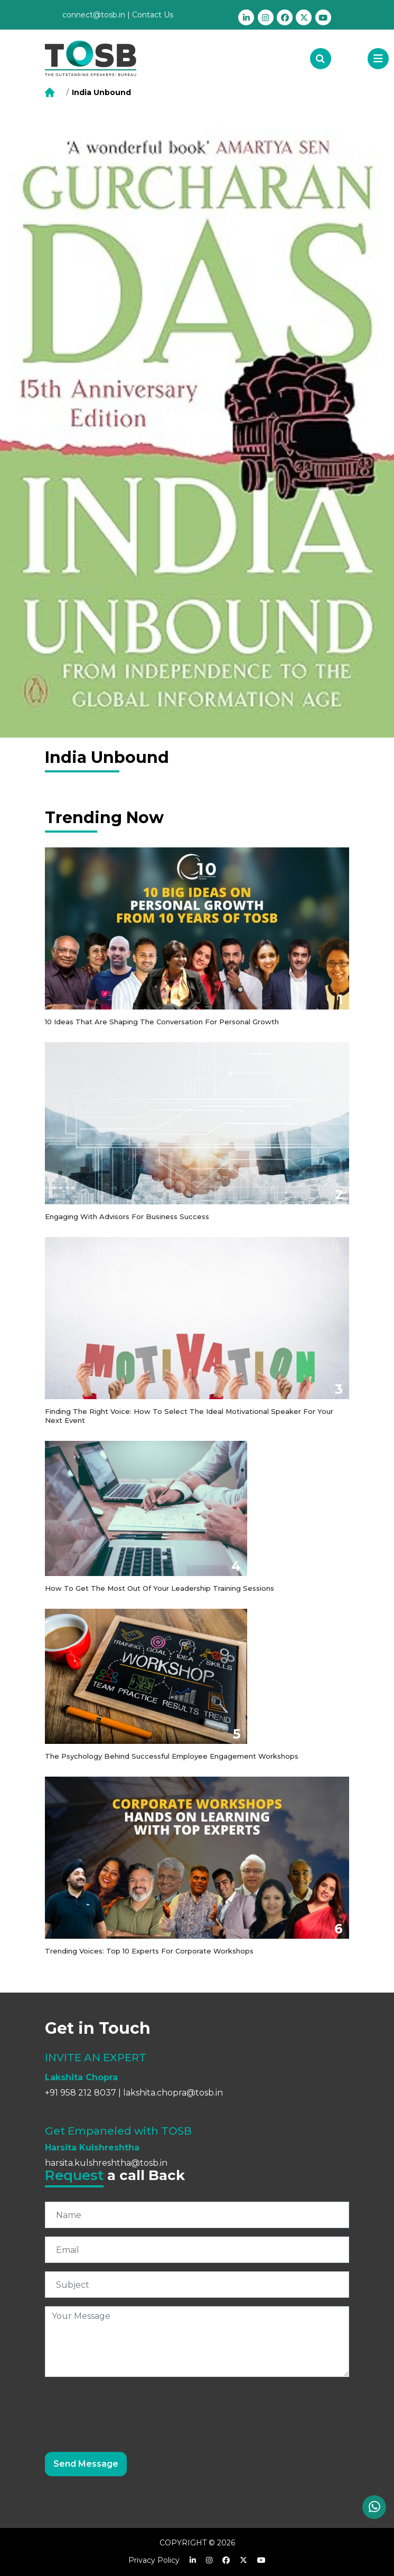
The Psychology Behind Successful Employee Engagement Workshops (171, 1756)
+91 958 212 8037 (80, 2093)
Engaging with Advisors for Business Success (127, 1216)
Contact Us (152, 15)
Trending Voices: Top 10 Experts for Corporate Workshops (149, 1951)
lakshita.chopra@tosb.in (173, 2093)
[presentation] (125, 2406)
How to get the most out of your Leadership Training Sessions (159, 1588)
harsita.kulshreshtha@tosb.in (106, 2163)
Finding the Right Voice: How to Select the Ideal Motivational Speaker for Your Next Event (189, 1415)
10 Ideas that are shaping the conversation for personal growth (162, 1021)
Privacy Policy (154, 2560)
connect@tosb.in (93, 15)
